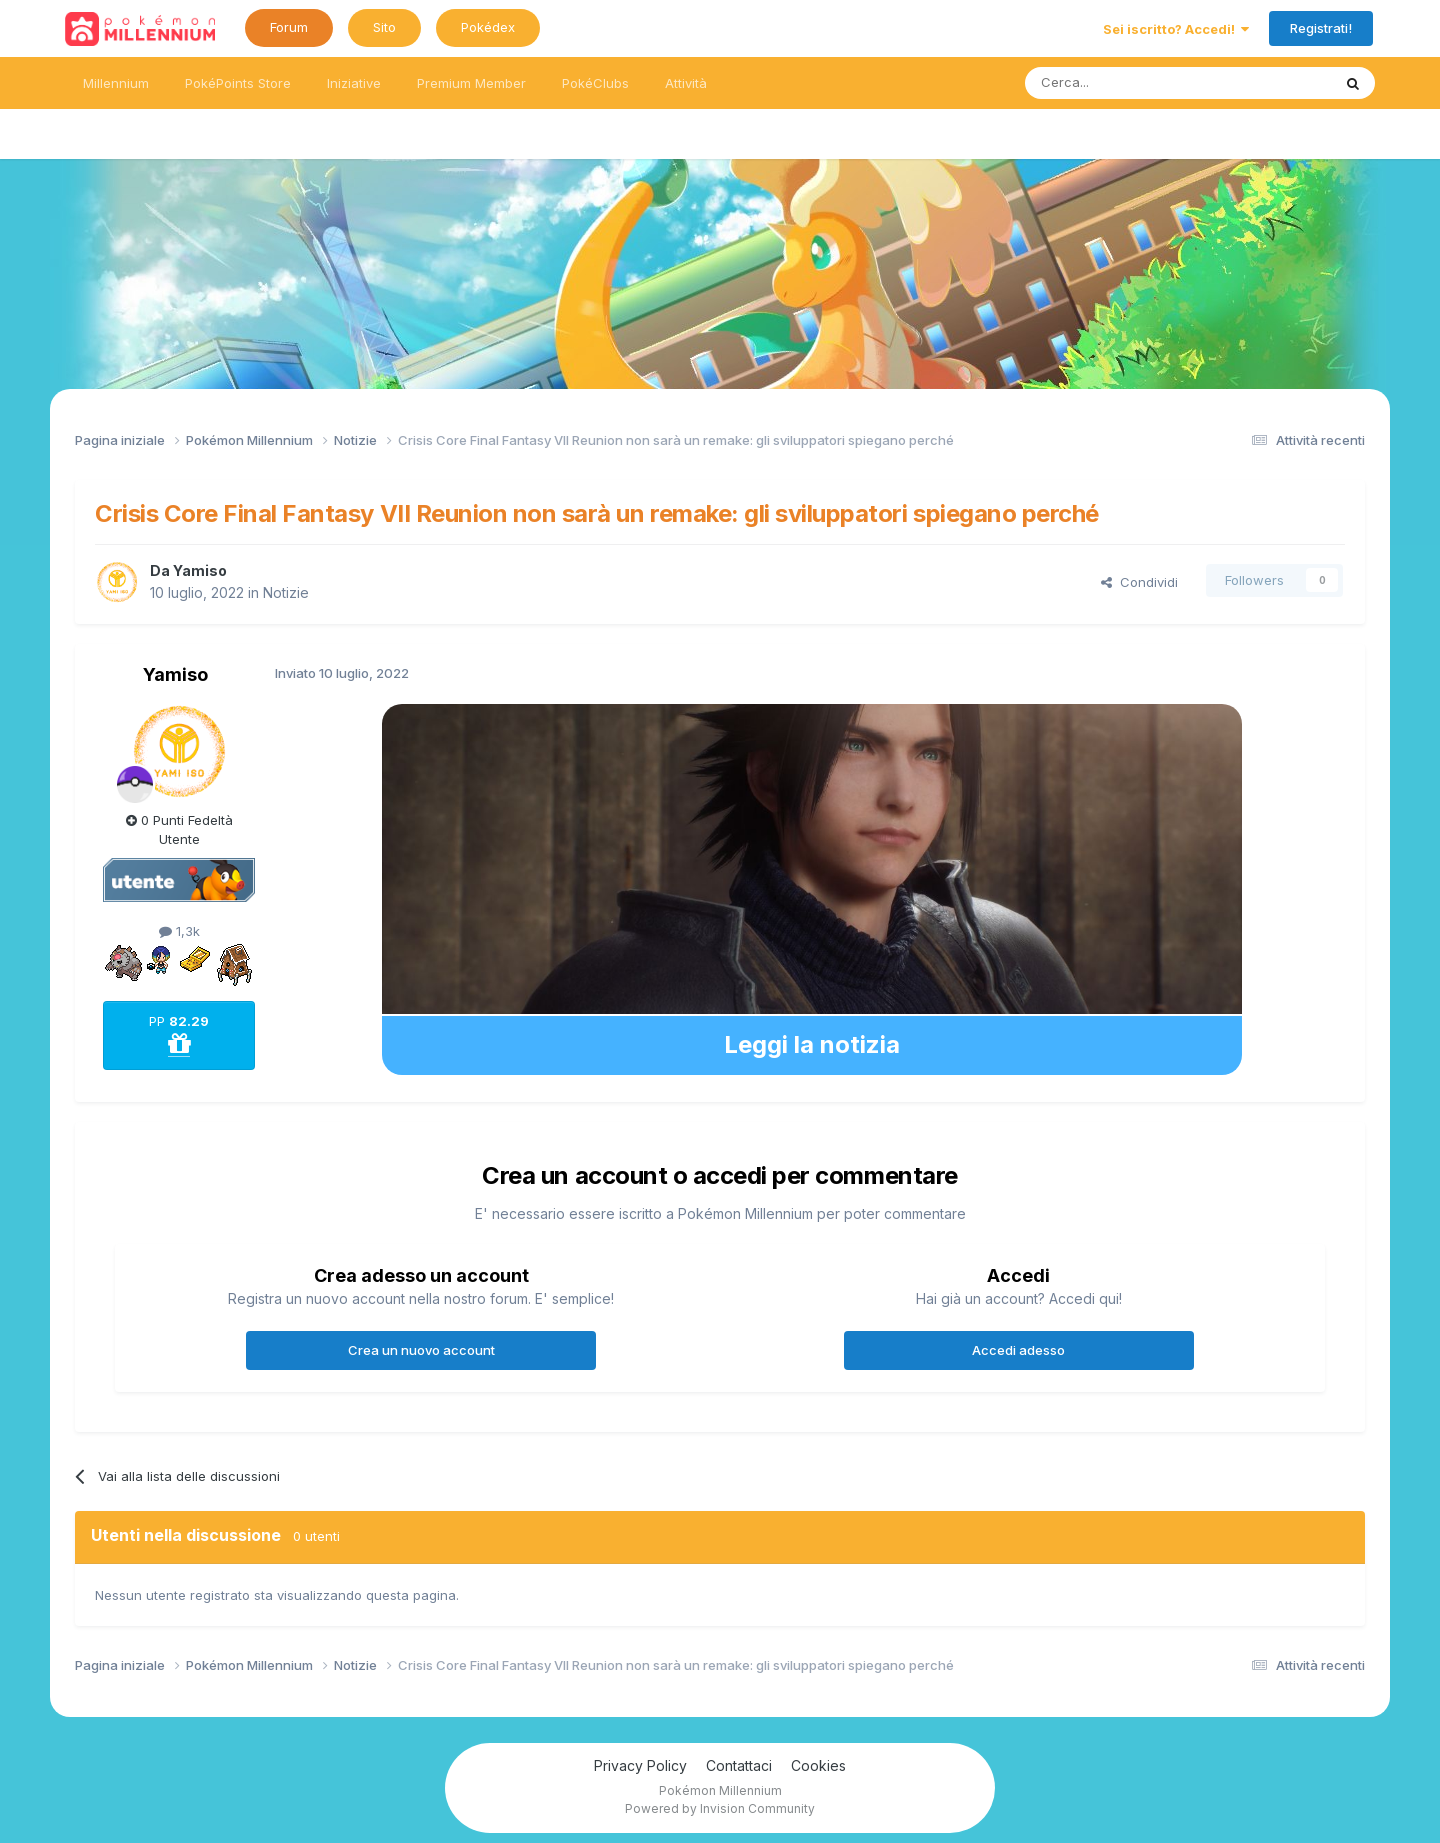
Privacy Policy (640, 1765)
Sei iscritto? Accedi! (1176, 29)
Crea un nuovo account (421, 1350)
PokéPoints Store (238, 83)
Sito (384, 27)
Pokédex (488, 27)
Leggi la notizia (812, 1044)
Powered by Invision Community (720, 1808)
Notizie (286, 592)
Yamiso (200, 570)
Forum (289, 27)
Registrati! (1321, 28)
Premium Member (471, 83)
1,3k (179, 931)
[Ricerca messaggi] (1130, 83)
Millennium (116, 83)
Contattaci (739, 1765)
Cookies (818, 1765)
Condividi (1139, 582)
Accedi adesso (1018, 1350)
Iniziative (354, 83)
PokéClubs (595, 83)
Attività (686, 83)
